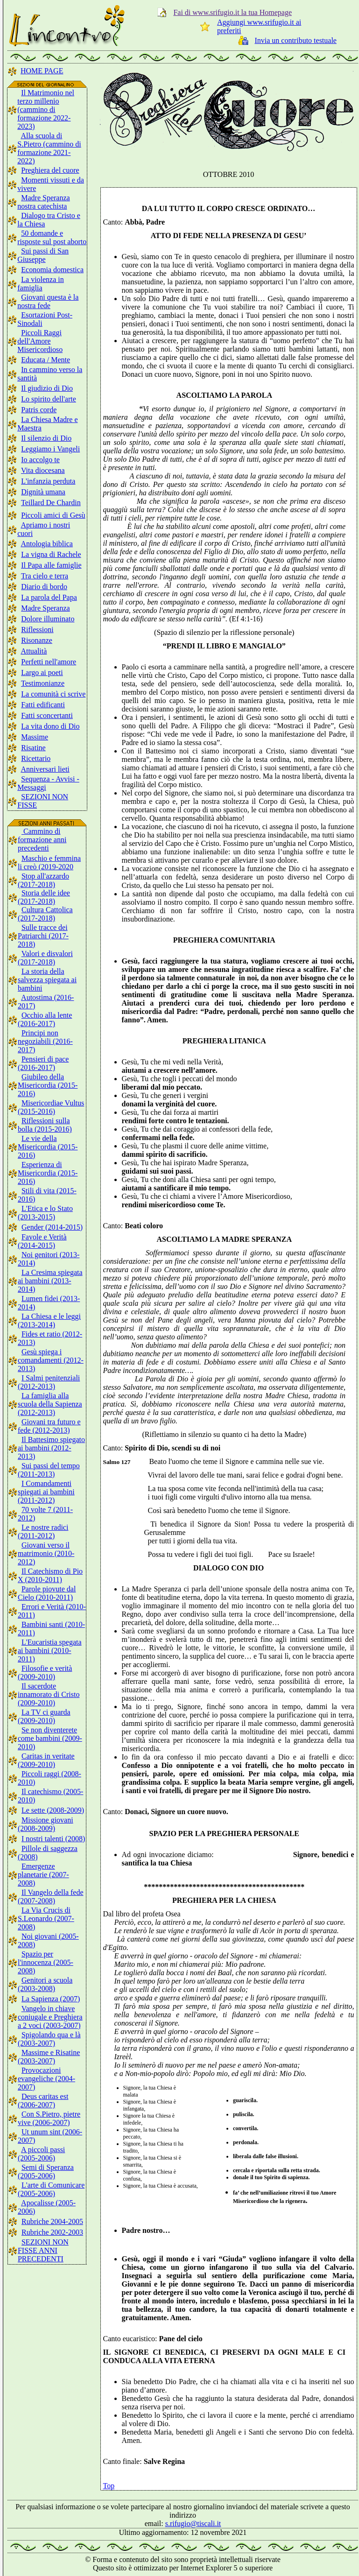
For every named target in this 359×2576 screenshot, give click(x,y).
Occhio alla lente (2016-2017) (45, 1019)
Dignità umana (43, 492)
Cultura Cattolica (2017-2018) (45, 914)
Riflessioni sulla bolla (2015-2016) (45, 1125)
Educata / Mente (45, 360)
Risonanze (36, 640)
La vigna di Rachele (51, 554)
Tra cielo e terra (44, 576)
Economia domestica (52, 270)
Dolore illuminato (47, 619)
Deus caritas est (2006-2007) (43, 2100)
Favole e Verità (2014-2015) (42, 1241)
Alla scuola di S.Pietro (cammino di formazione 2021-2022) (49, 148)
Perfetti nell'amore (48, 662)
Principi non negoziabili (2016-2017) (45, 1041)
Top (109, 2486)
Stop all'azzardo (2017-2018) (43, 880)
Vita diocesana (43, 470)
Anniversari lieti (45, 769)
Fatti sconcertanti (47, 715)
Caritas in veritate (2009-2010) (46, 1760)
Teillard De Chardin (51, 503)
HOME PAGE (42, 71)
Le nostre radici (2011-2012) (43, 1531)
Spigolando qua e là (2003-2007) (49, 2039)
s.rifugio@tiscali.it (193, 2523)
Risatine (33, 748)
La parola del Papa (49, 597)
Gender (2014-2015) (52, 1227)
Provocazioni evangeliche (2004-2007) (46, 2078)
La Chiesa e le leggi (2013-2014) (49, 1320)
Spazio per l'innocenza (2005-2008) (45, 1962)
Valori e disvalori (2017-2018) (45, 958)
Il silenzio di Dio (46, 438)
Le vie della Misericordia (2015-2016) (47, 1146)
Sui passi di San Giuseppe (43, 255)
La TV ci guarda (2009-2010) (44, 1716)
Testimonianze (42, 683)
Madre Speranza (45, 608)
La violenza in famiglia (40, 283)
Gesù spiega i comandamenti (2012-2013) (51, 1360)
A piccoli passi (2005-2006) (41, 2154)
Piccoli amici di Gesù (53, 515)
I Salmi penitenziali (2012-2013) (49, 1382)
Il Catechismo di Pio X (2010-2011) (50, 1575)
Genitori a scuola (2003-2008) (45, 1984)
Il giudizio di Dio (47, 388)
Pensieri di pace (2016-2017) (43, 1063)
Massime (34, 737)
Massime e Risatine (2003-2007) (49, 2056)
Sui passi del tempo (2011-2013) (49, 1470)
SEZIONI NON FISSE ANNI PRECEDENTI (43, 2250)
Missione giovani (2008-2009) (45, 1824)
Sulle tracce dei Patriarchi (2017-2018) (43, 935)
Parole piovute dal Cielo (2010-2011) (47, 1593)
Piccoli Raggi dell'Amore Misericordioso (40, 341)
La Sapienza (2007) (50, 1999)
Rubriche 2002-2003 (52, 2232)
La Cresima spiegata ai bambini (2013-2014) (50, 1280)
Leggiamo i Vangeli (50, 449)
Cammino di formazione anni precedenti (42, 839)
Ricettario (35, 758)
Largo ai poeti (42, 672)
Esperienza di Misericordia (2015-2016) (47, 1173)
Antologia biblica (47, 544)
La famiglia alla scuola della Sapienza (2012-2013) (50, 1404)
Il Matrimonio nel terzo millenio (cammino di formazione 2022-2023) (45, 109)
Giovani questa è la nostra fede (47, 301)
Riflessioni (37, 629)
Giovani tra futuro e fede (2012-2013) (49, 1426)
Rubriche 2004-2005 (52, 2221)
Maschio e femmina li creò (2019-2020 (49, 862)
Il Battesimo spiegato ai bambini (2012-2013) (51, 1448)
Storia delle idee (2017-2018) (44, 897)
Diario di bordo (44, 587)
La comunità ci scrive (53, 694)
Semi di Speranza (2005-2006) (46, 2171)
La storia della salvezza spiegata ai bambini (47, 979)
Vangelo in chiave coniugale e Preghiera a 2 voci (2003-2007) (50, 2017)
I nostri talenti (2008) (53, 1839)
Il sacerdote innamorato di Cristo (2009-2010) (48, 1694)
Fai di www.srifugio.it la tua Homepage (232, 12)
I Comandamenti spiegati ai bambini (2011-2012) (46, 1491)
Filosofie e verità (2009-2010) (45, 1672)
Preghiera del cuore (50, 170)
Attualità (34, 651)
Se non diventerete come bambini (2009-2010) (50, 1738)
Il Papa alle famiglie (51, 565)
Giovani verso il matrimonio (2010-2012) (46, 1553)
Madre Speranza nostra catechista (43, 202)
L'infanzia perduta (48, 481)
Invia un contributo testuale (295, 40)
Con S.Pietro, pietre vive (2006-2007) (49, 2118)
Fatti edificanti (43, 705)
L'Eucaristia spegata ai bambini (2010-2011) (50, 1650)
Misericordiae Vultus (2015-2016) (51, 1107)
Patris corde (38, 410)
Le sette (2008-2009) (52, 1810)
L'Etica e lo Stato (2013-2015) (45, 1212)
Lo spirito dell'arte (48, 399)
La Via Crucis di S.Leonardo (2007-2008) (46, 1918)
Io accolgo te (40, 460)
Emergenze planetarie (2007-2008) (43, 1874)
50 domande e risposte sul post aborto (51, 237)
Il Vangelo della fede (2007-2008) (51, 1896)
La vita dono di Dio (50, 726)
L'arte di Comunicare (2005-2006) (51, 2189)
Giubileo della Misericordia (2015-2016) (47, 1085)
